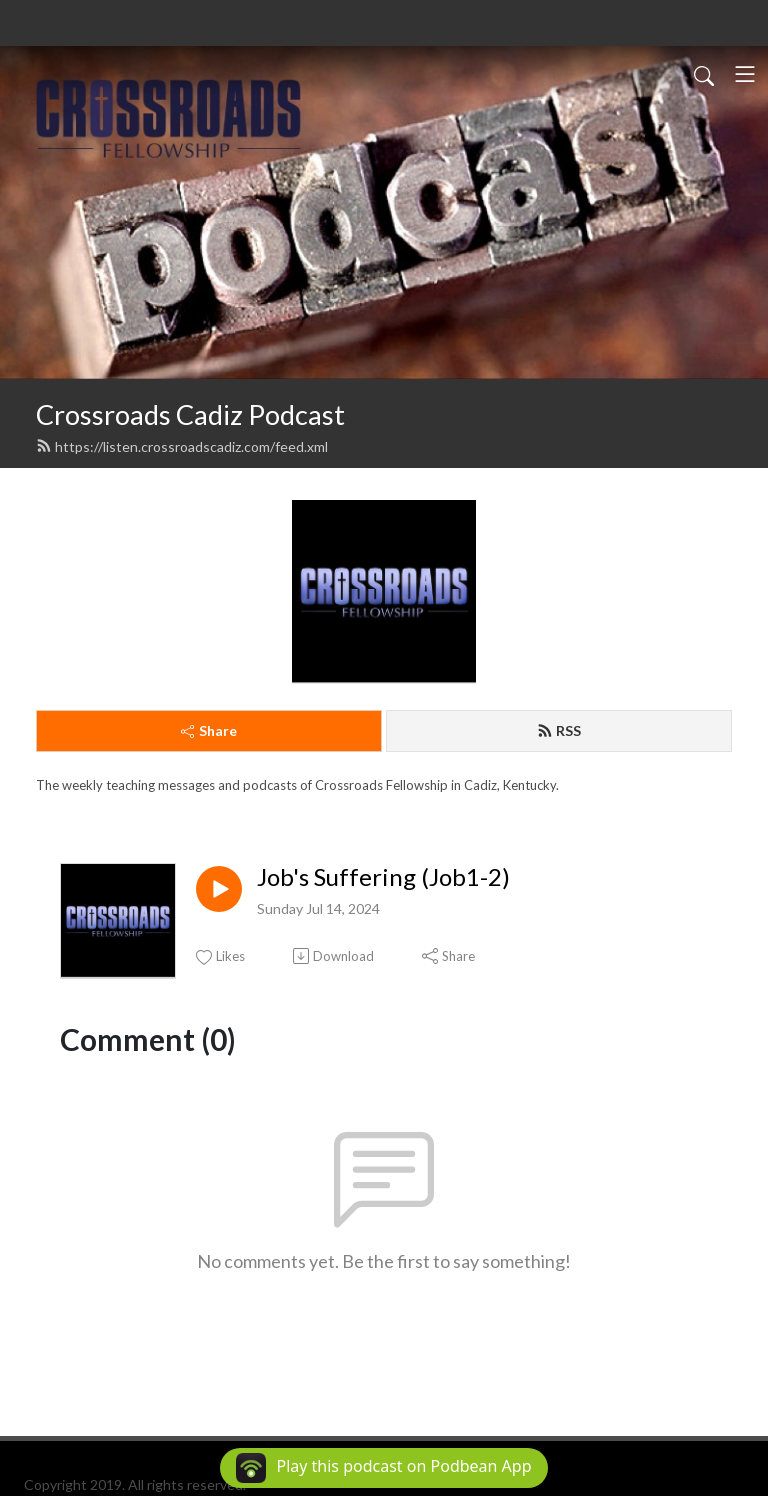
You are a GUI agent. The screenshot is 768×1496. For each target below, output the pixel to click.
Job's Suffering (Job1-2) (383, 877)
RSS (559, 730)
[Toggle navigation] (745, 74)
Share (209, 730)
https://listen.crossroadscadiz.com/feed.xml (182, 446)
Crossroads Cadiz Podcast (190, 414)
